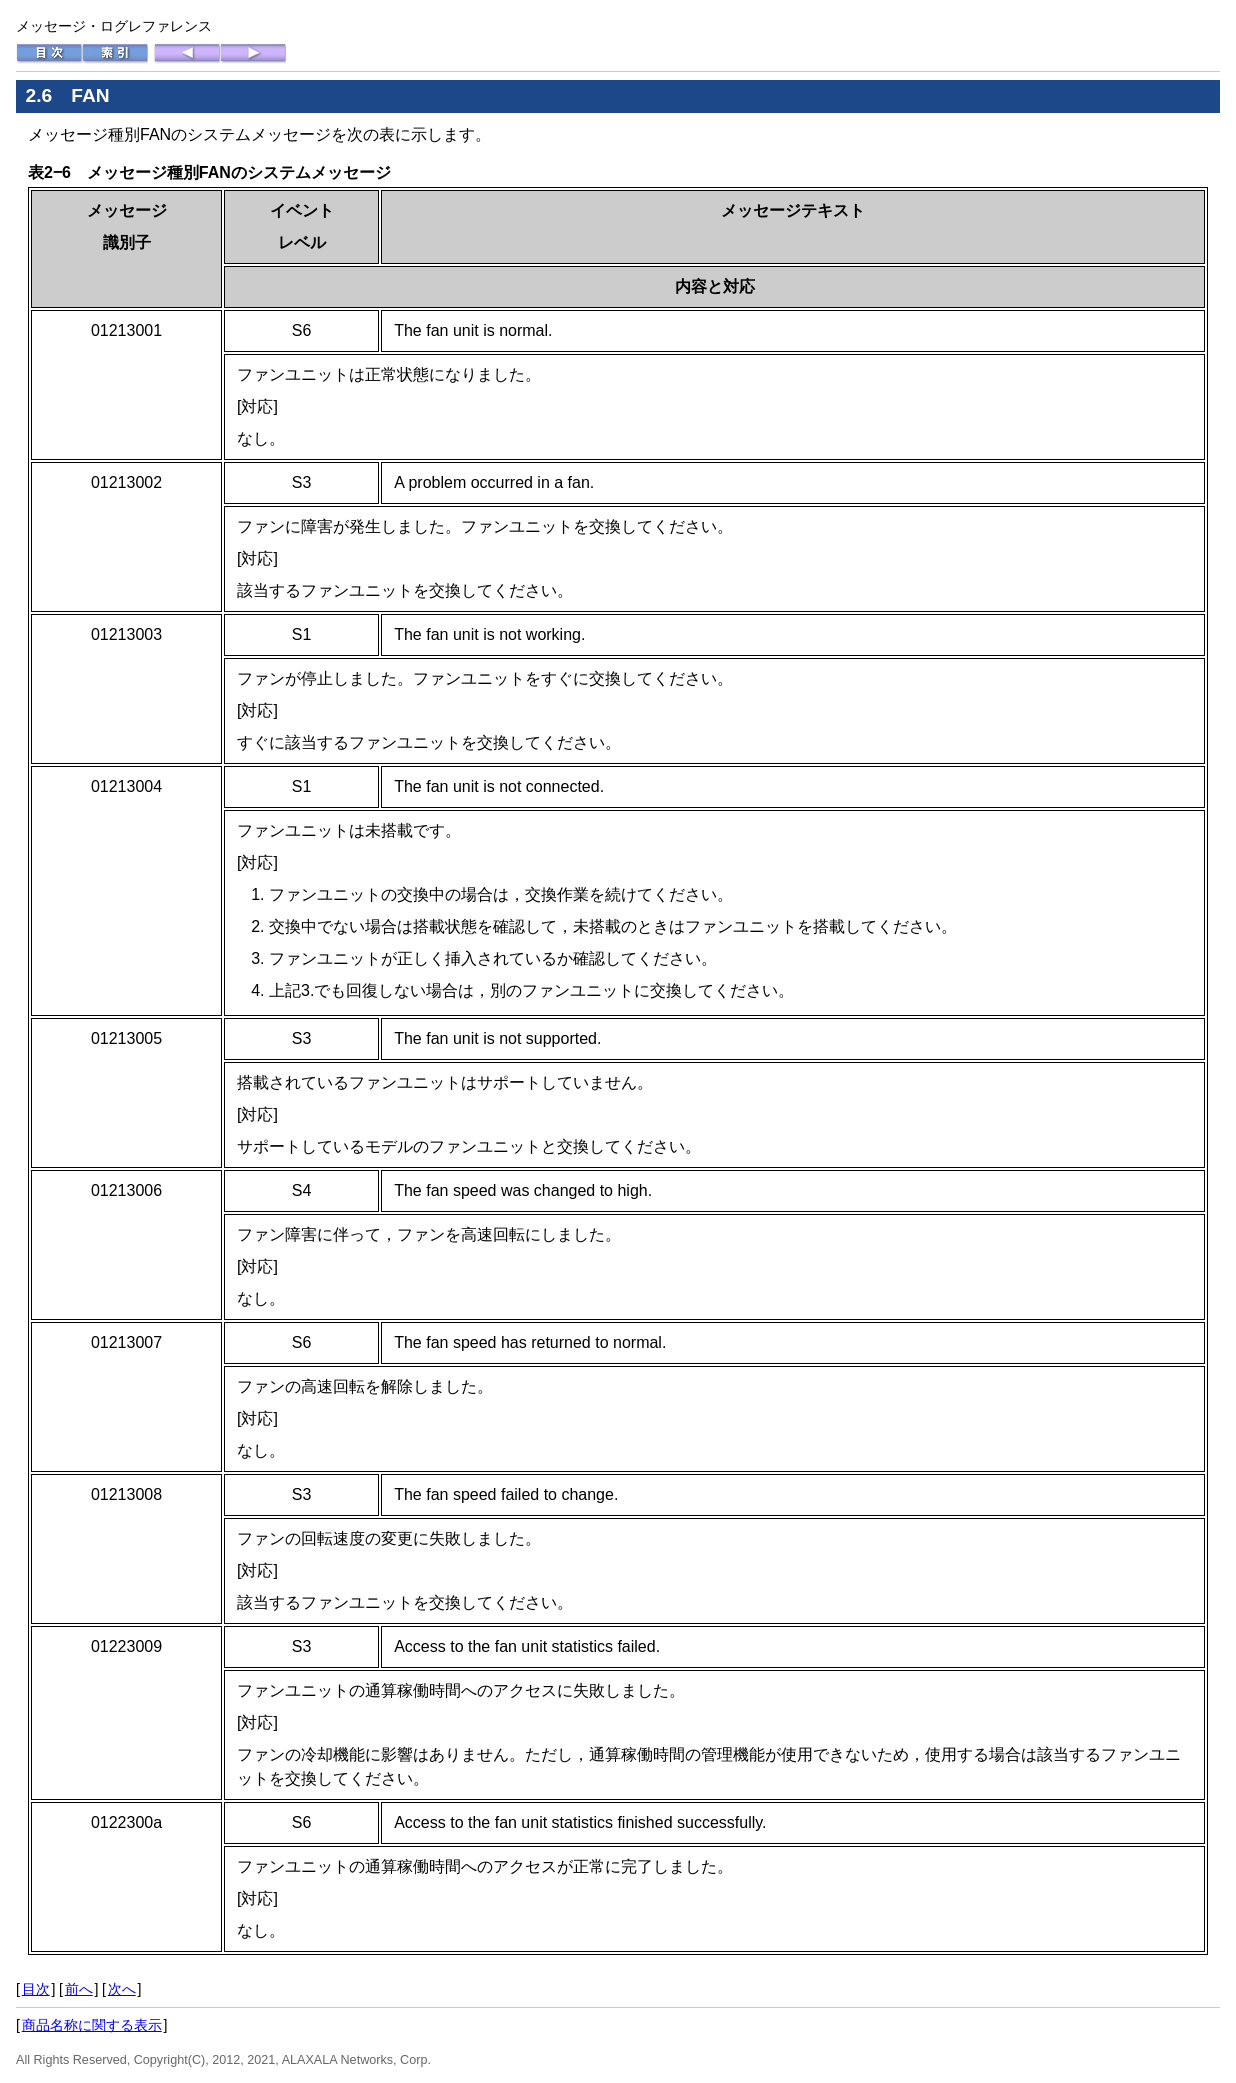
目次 (36, 1989)
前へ (79, 1989)
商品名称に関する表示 (92, 2025)
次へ (122, 1989)
